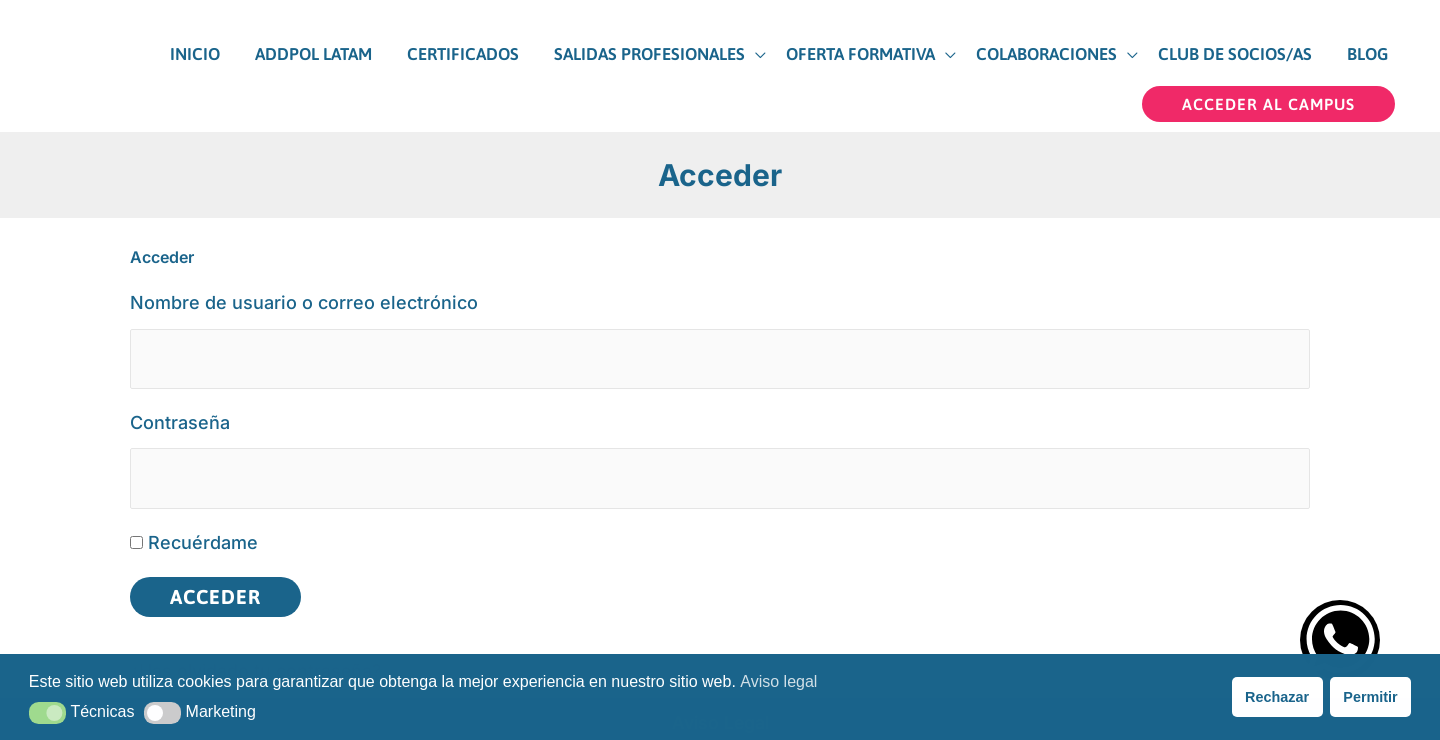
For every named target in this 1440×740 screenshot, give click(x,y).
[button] (1268, 95)
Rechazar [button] (1277, 697)
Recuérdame (203, 535)
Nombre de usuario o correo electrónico (304, 293)
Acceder (215, 589)
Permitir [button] (1370, 697)
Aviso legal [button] (778, 681)
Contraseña (180, 414)
